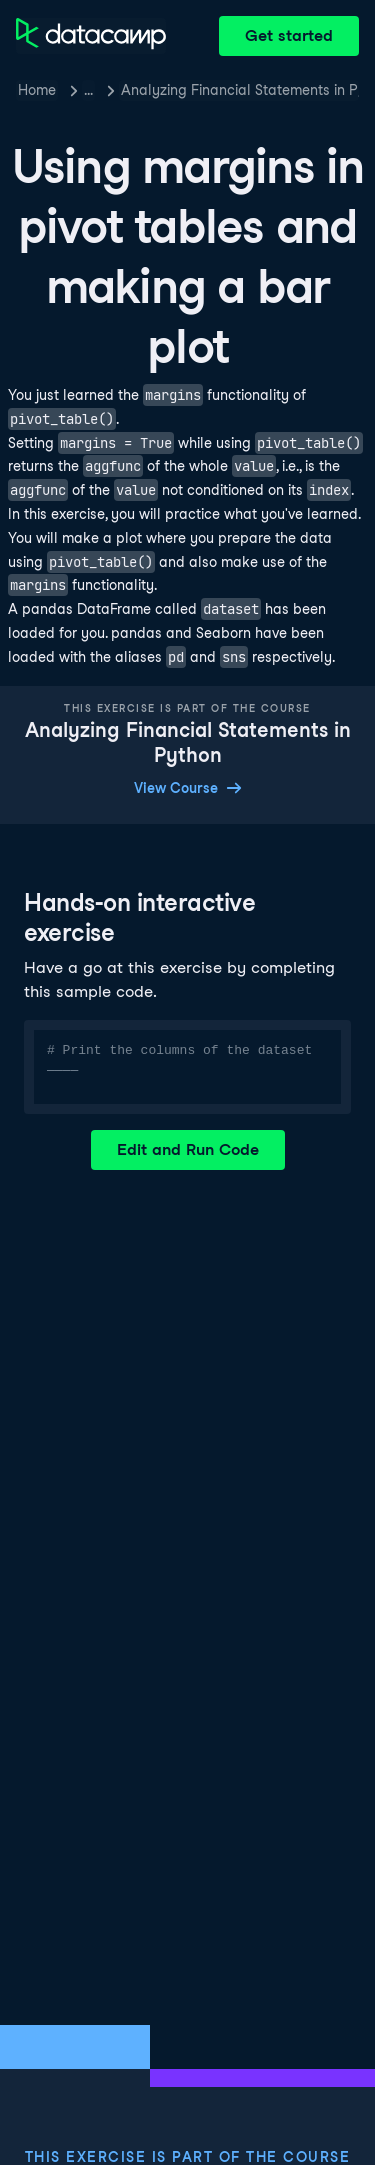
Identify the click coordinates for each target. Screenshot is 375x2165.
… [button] (88, 90)
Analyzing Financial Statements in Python (240, 90)
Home (37, 90)
